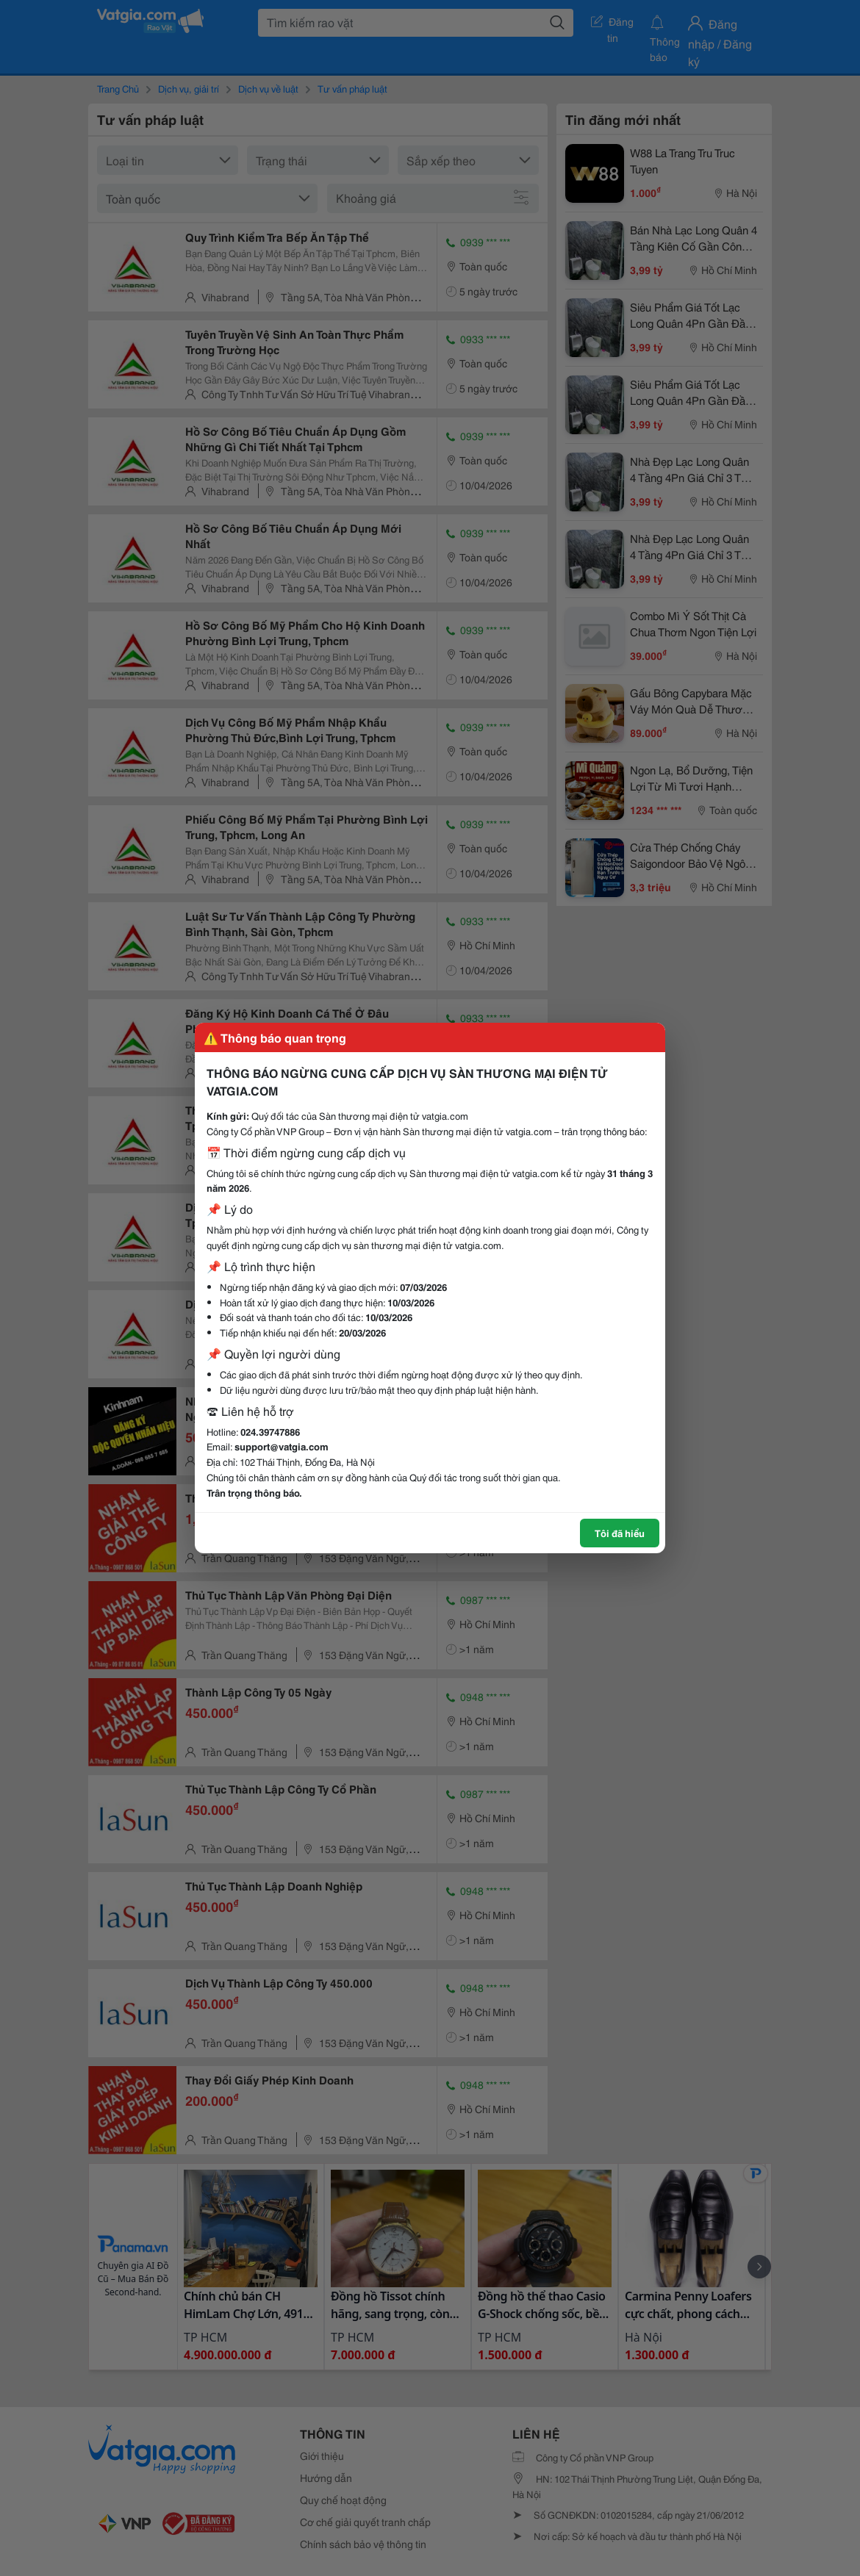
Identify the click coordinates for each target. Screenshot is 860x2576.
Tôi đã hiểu (620, 1532)
